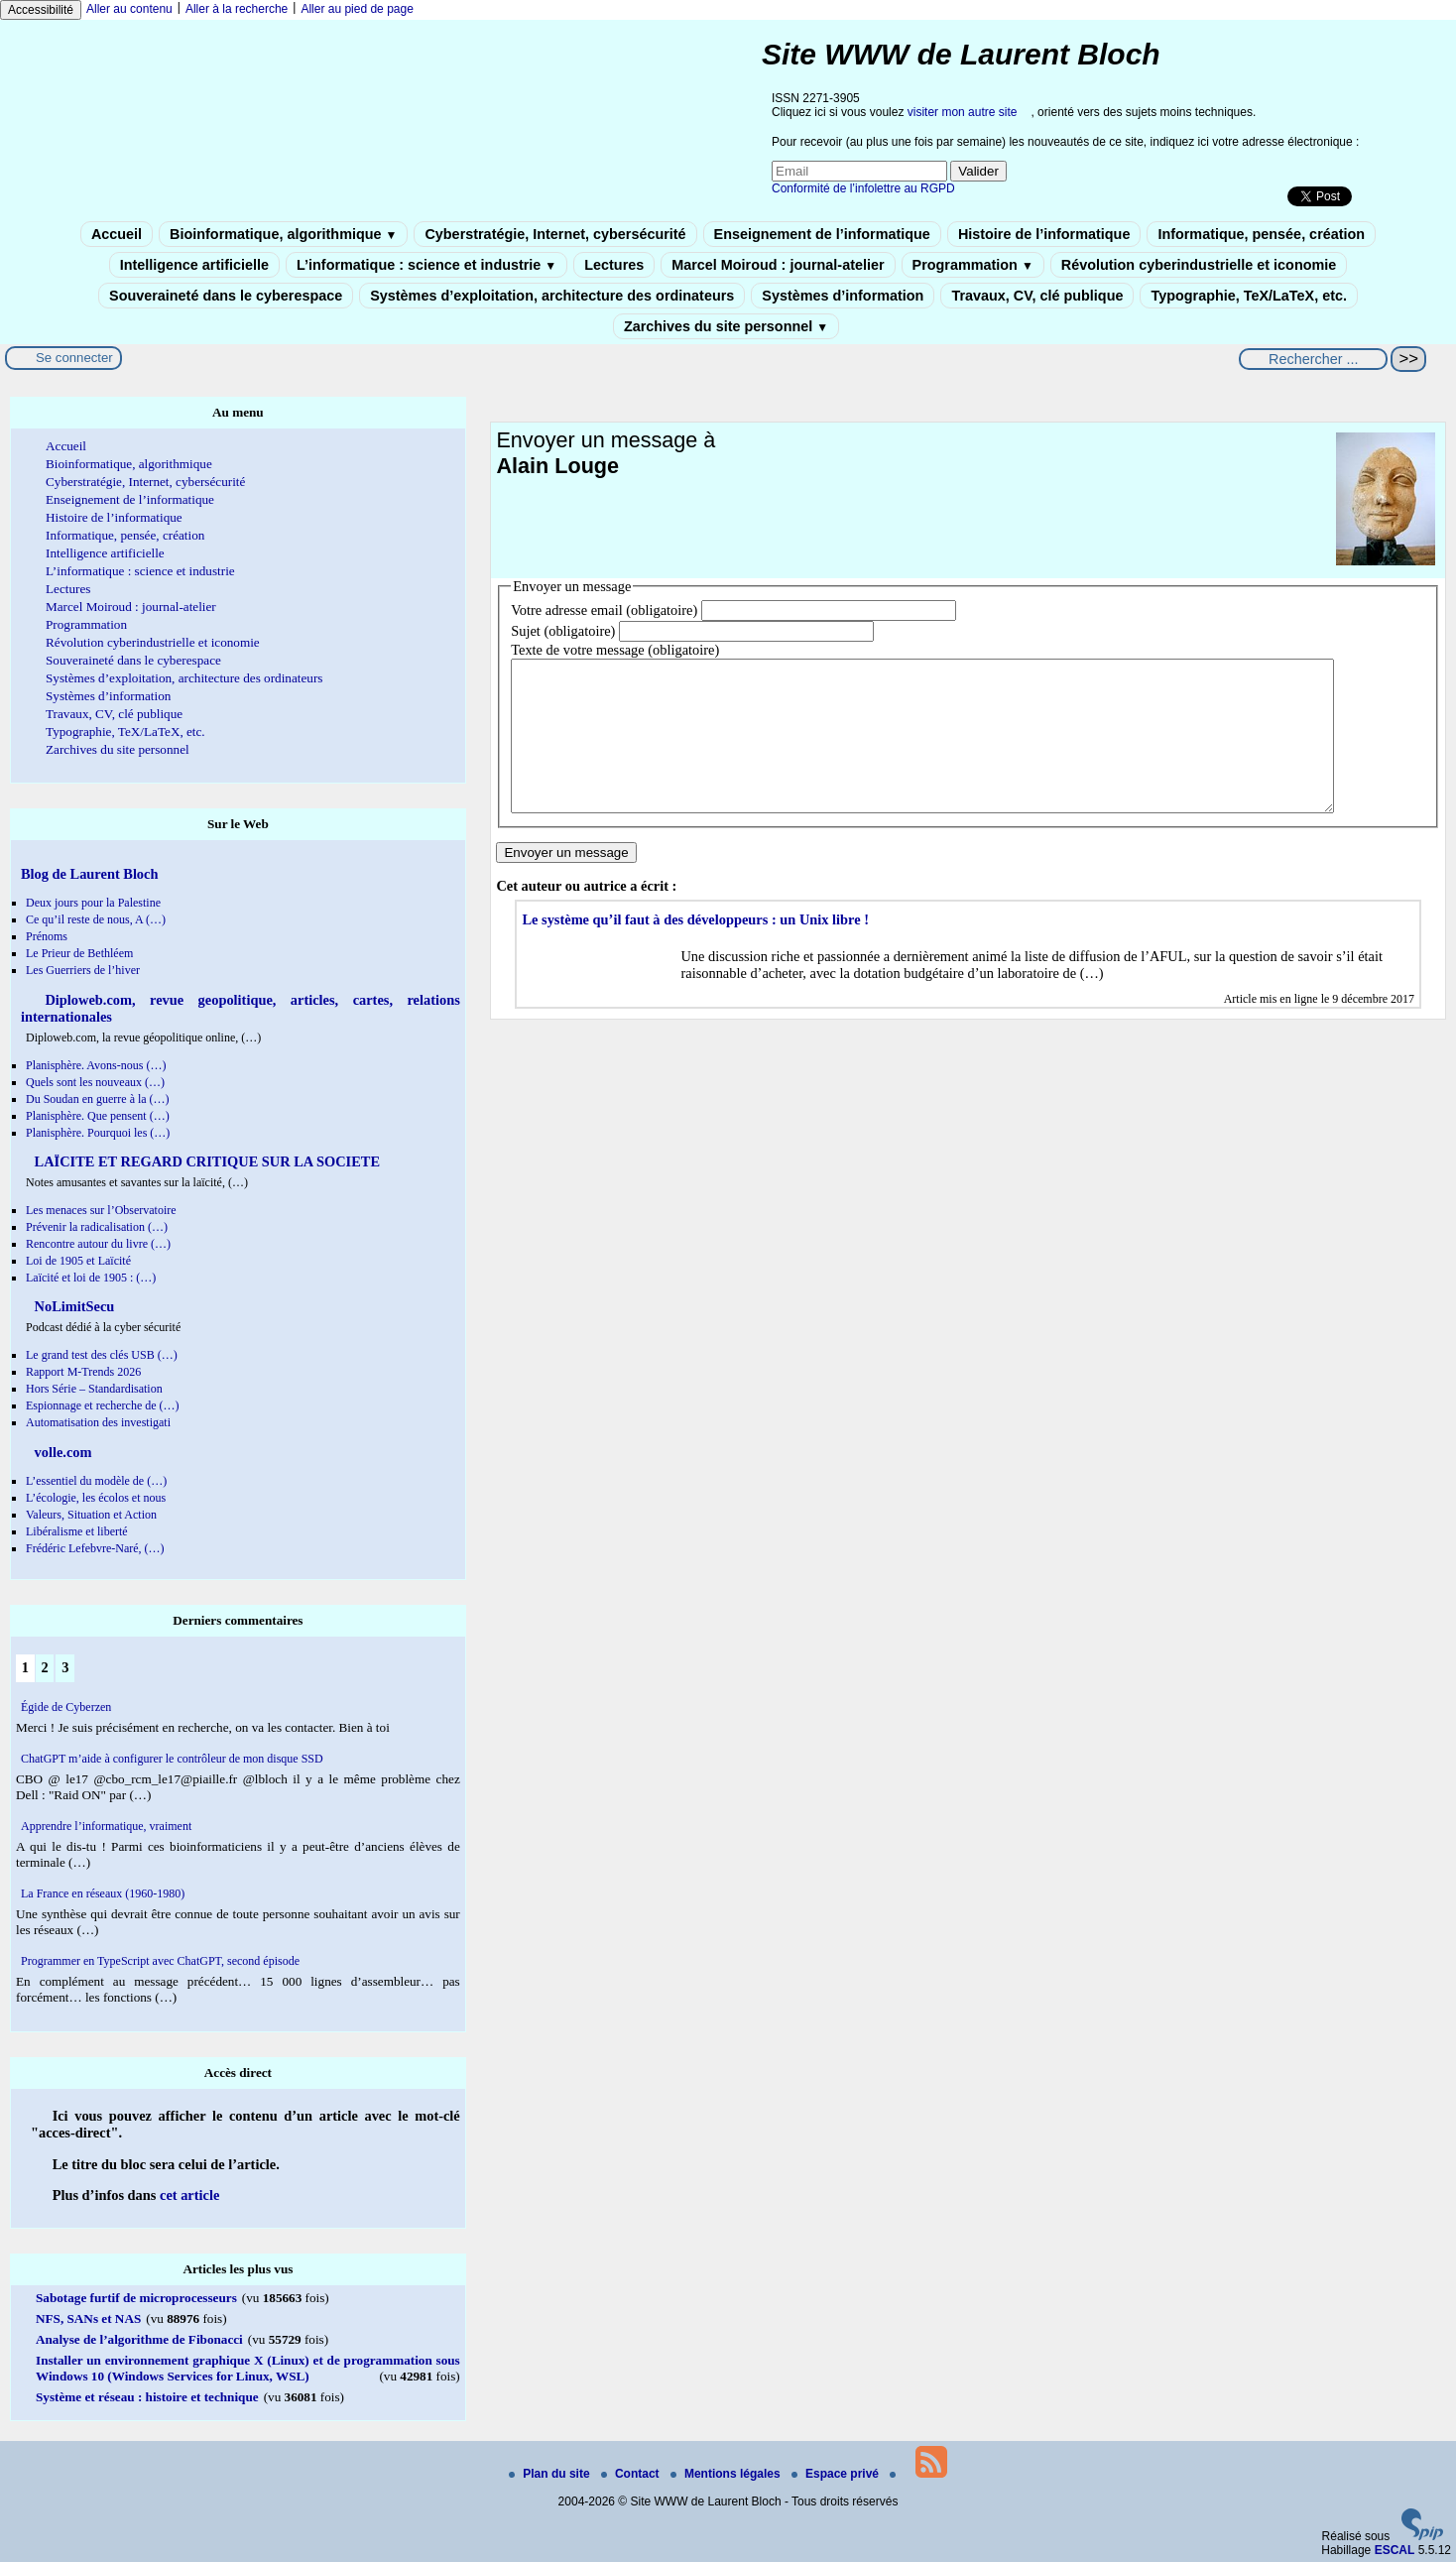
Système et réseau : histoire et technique (147, 2396)
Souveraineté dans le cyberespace (225, 296)
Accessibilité (40, 10)
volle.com (61, 1452)
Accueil (116, 234)
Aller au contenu (129, 9)
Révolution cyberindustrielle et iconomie (1198, 265)
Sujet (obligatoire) (563, 631)
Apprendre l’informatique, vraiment (106, 1826)
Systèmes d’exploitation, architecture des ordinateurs (552, 296)
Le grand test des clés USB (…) (102, 1355)
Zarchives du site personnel (726, 326)
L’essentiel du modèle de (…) (96, 1481)
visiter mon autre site (963, 112)
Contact (632, 2474)
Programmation (972, 265)
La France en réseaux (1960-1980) (102, 1893)
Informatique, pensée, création (1261, 234)
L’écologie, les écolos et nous (96, 1498)
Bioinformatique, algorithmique (283, 234)
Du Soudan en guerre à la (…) (98, 1099)
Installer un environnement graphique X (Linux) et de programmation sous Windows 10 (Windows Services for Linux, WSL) (248, 2368)
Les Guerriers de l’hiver (83, 970)
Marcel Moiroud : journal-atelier (777, 265)
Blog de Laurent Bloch (89, 874)
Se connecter (74, 357)
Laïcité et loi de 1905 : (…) (91, 1277)
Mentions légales (727, 2474)
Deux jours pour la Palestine (93, 903)
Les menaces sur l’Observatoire (101, 1210)
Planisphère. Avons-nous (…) (96, 1065)
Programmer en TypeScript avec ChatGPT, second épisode (160, 1961)
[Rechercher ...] (1313, 359)
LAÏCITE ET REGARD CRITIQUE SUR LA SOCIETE (205, 1161)
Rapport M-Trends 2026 (83, 1372)
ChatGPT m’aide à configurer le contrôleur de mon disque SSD (172, 1759)
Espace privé (836, 2474)
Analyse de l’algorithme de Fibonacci (139, 2339)
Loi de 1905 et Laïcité (78, 1261)
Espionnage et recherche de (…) (103, 1405)
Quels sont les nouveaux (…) (95, 1082)
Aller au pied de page (357, 9)
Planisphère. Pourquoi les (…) (98, 1133)
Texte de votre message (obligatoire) (615, 650)
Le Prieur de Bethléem (79, 953)
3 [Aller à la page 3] (64, 1667)
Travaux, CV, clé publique (1037, 296)
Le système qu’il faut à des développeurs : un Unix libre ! (695, 949)
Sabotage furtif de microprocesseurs (136, 2297)
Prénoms (46, 936)
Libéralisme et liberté (77, 1531)
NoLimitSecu (72, 1306)
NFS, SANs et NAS (88, 2318)
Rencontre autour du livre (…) (98, 1244)
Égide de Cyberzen (66, 1707)
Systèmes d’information (842, 296)
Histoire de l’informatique (1044, 234)
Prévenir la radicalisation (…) (97, 1227)
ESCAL (1395, 2550)
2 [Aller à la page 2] (44, 1667)
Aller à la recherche (236, 9)
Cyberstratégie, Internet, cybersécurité (555, 234)
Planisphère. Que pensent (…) (98, 1116)
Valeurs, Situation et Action (91, 1515)
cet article (189, 2195)
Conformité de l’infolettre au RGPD (863, 188)
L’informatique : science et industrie (426, 265)
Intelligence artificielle (194, 265)
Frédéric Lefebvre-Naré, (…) (95, 1548)
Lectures (614, 265)
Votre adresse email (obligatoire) (604, 610)
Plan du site (551, 2474)
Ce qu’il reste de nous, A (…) (96, 919)
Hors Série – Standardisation (94, 1389)
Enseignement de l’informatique (822, 234)
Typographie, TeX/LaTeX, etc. (1249, 296)
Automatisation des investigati (98, 1422)
